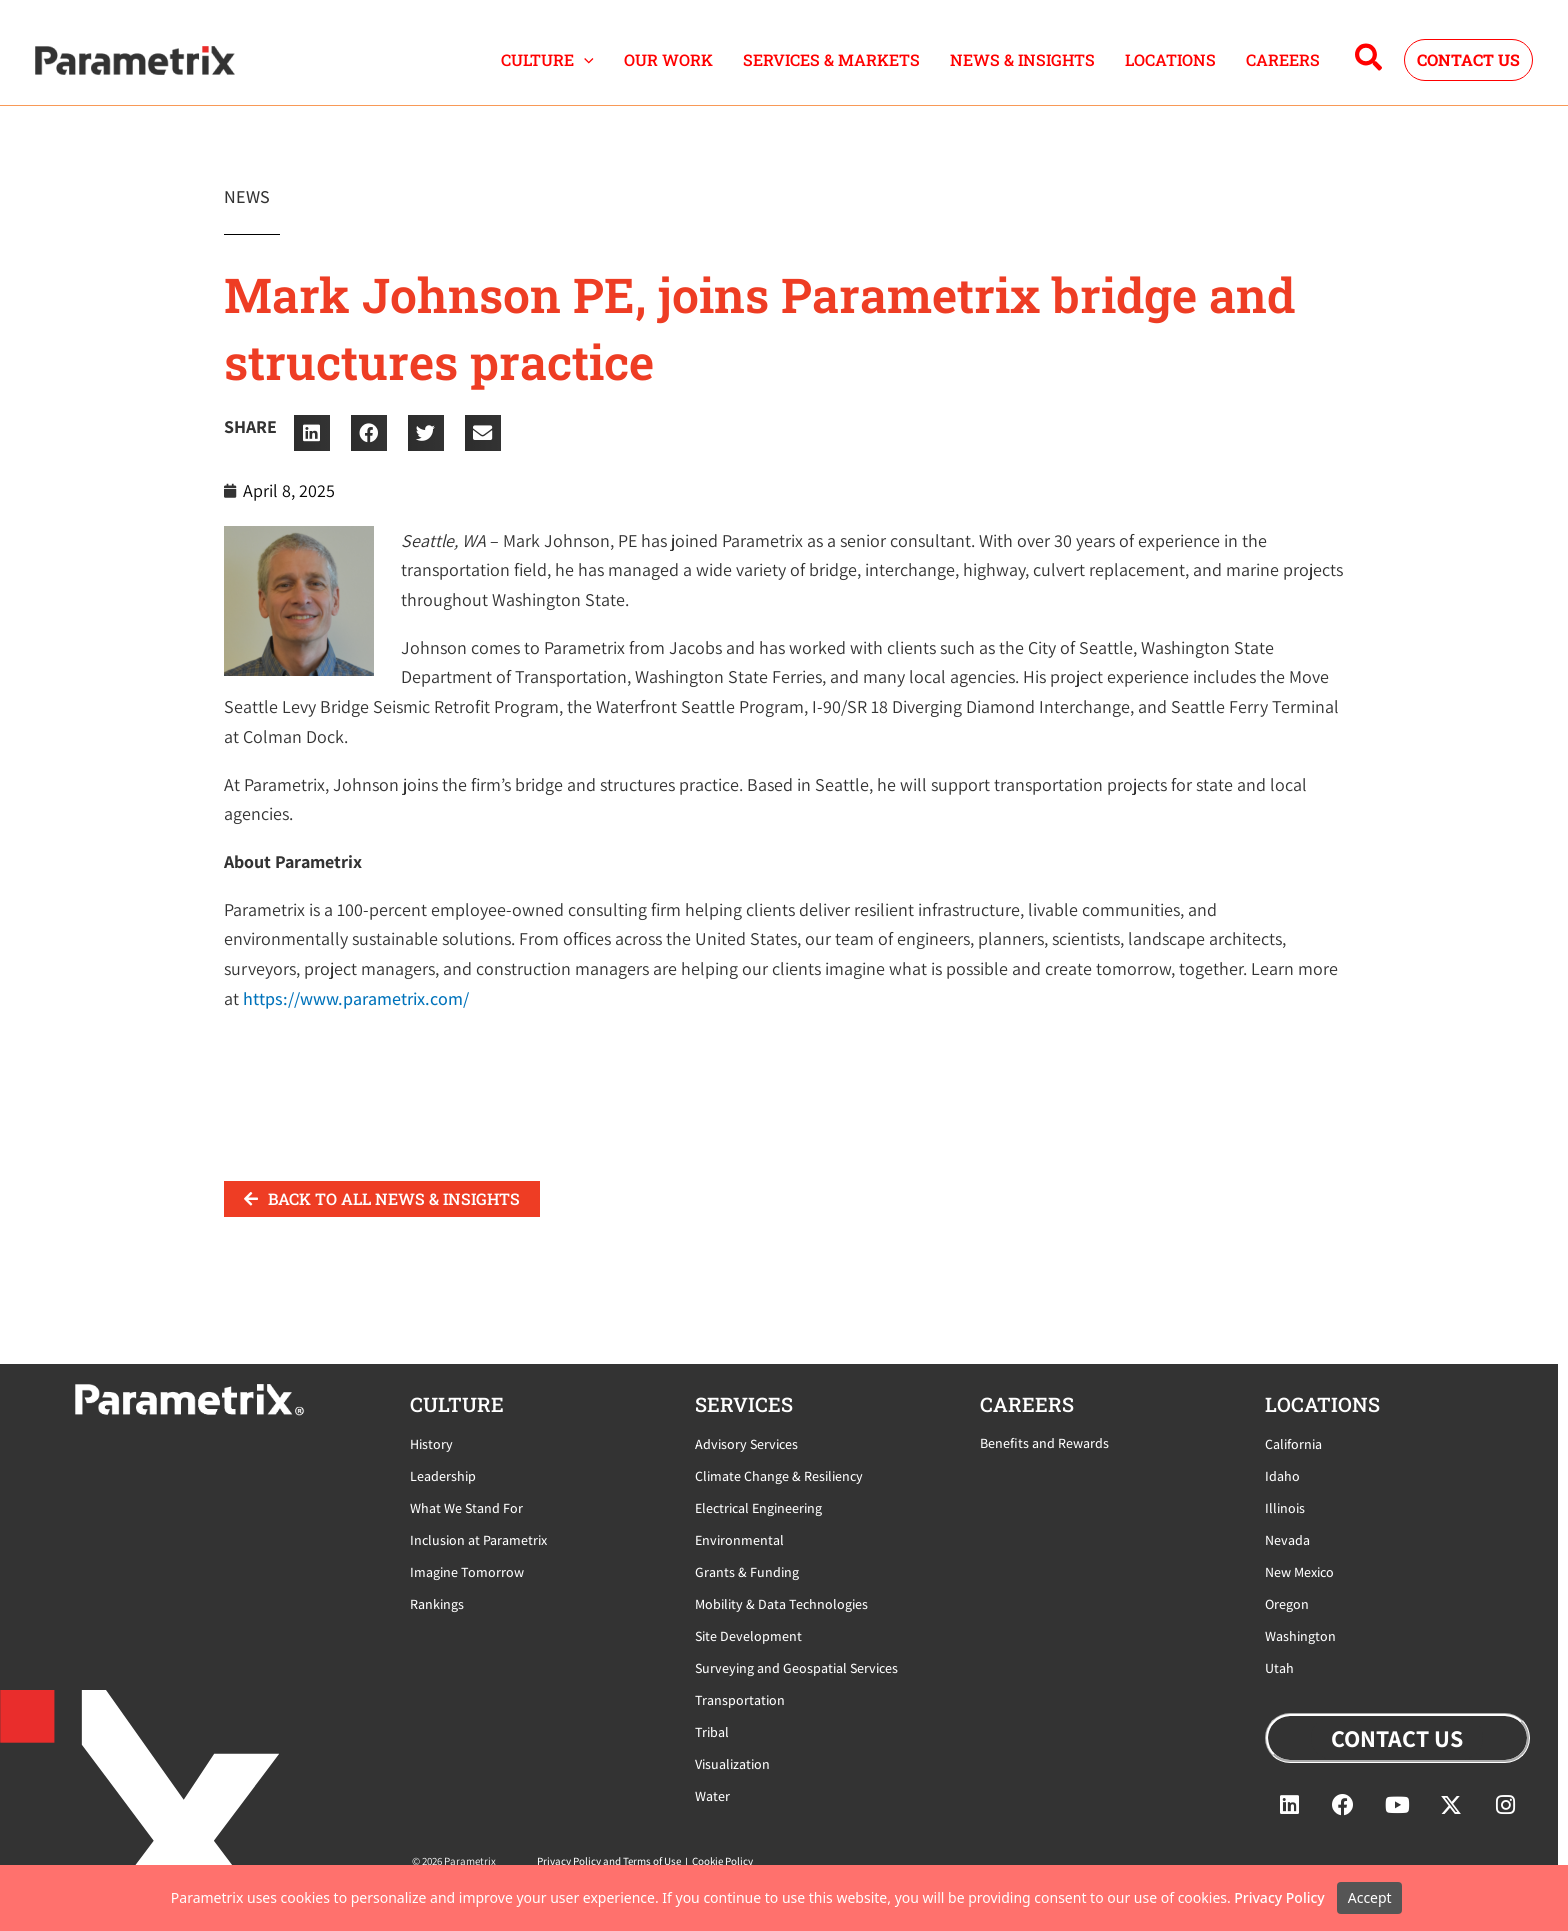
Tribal (712, 1732)
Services (744, 1404)
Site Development (748, 1636)
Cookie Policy (722, 1861)
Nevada (1287, 1540)
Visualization (732, 1764)
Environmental (739, 1540)
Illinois (1285, 1508)
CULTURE (547, 60)
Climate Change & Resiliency (779, 1476)
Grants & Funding (747, 1572)
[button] (584, 60)
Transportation (740, 1700)
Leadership (443, 1476)
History (431, 1444)
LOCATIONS (1170, 59)
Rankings (437, 1604)
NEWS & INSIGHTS (1022, 59)
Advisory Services (746, 1444)
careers (1027, 1404)
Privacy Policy (1279, 1897)
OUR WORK (668, 59)
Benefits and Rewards (1044, 1443)
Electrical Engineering (758, 1508)
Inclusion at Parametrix (478, 1540)
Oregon (1287, 1604)
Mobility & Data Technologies (781, 1604)
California (1293, 1444)
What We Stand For (466, 1508)
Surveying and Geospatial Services (796, 1668)
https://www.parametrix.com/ (356, 998)
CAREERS (1283, 59)
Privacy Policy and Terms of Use (609, 1861)
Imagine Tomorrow (467, 1572)
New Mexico (1299, 1572)
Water (712, 1796)
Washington (1300, 1636)
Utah (1279, 1668)
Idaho (1282, 1476)
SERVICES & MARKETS (831, 59)
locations (1322, 1404)
